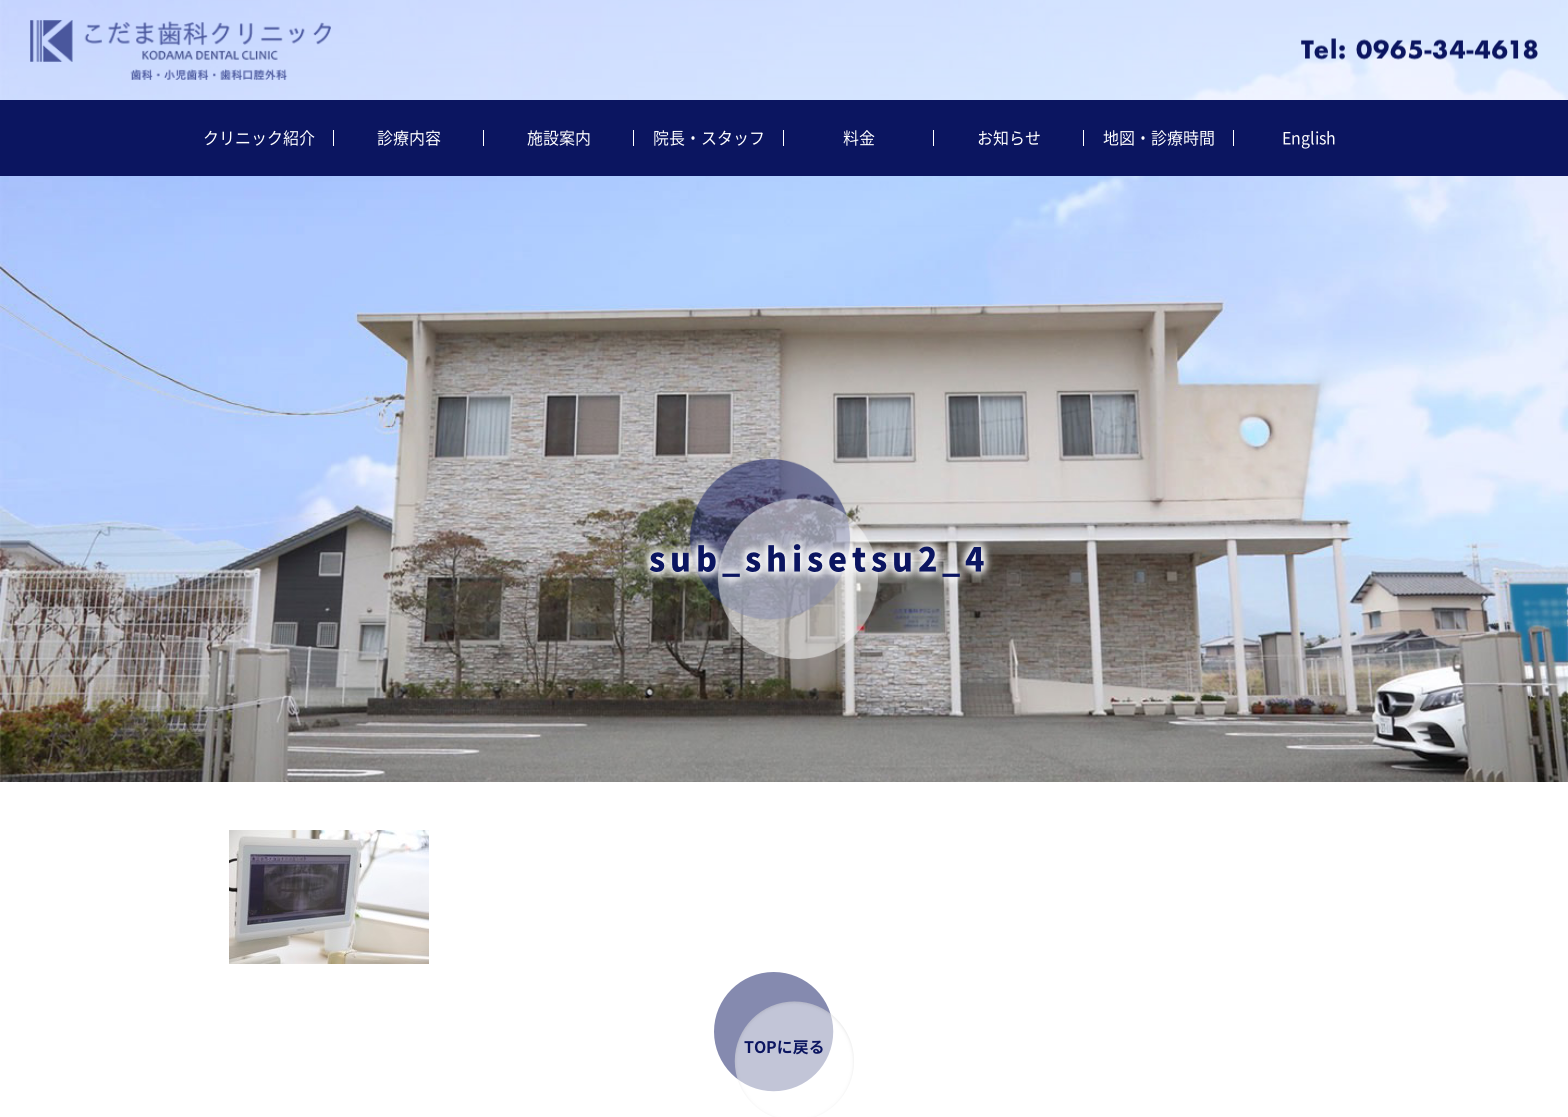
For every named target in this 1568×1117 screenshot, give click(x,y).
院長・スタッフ (709, 138)
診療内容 (409, 138)
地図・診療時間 (1159, 138)
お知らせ (1009, 138)
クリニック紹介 (259, 138)
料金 (859, 138)
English (1309, 138)
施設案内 (559, 138)
